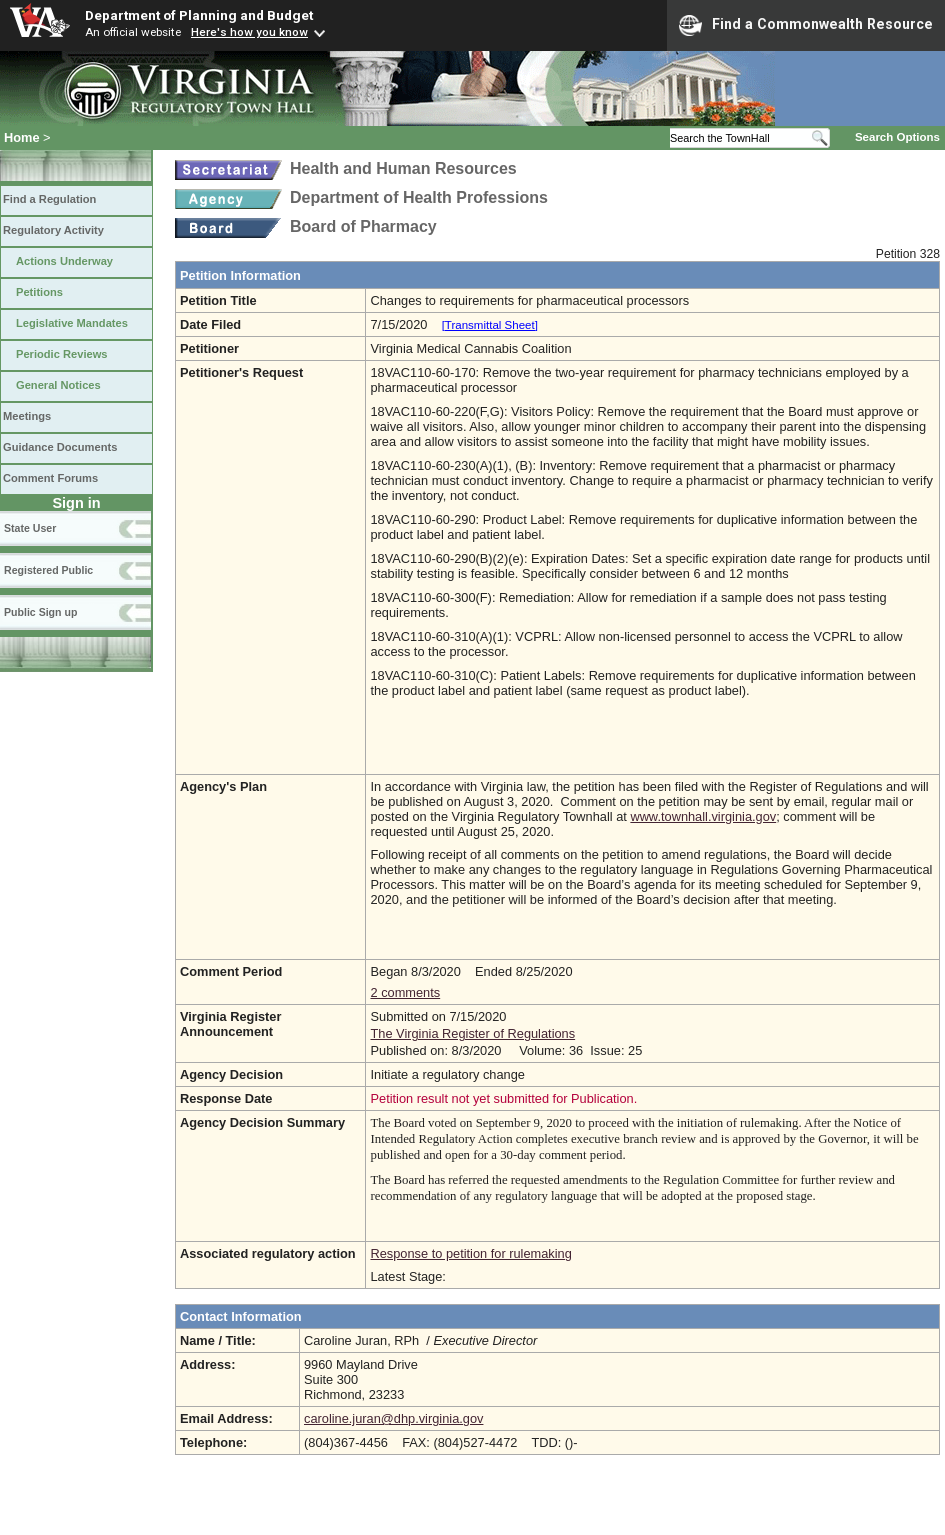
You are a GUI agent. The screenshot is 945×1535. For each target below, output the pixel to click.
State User (30, 528)
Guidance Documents (60, 447)
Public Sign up (40, 612)
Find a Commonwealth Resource (806, 25)
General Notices (58, 385)
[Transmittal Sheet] (490, 325)
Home (22, 137)
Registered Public (48, 570)
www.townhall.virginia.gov (703, 816)
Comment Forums (50, 478)
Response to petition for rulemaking (470, 1253)
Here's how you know (249, 32)
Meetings (27, 416)
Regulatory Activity (53, 230)
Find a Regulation (49, 199)
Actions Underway (64, 261)
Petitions (39, 292)
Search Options (897, 137)
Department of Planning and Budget (199, 15)
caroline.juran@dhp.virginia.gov (393, 1418)
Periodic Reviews (62, 354)
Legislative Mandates (72, 323)
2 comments (405, 992)
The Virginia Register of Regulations (472, 1033)
